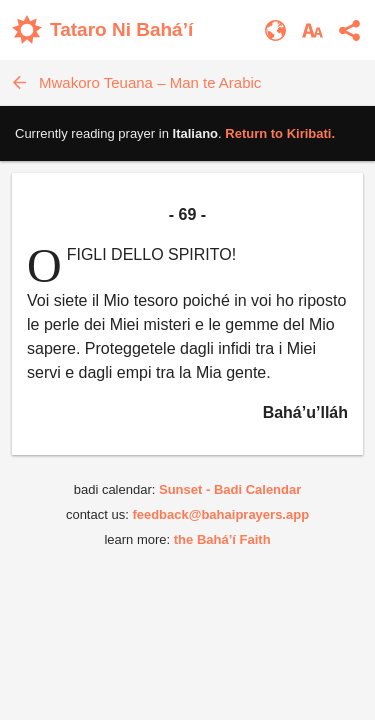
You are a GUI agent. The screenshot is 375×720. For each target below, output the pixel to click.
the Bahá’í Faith (222, 539)
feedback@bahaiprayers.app (220, 514)
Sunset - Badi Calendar (230, 489)
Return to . (280, 133)
